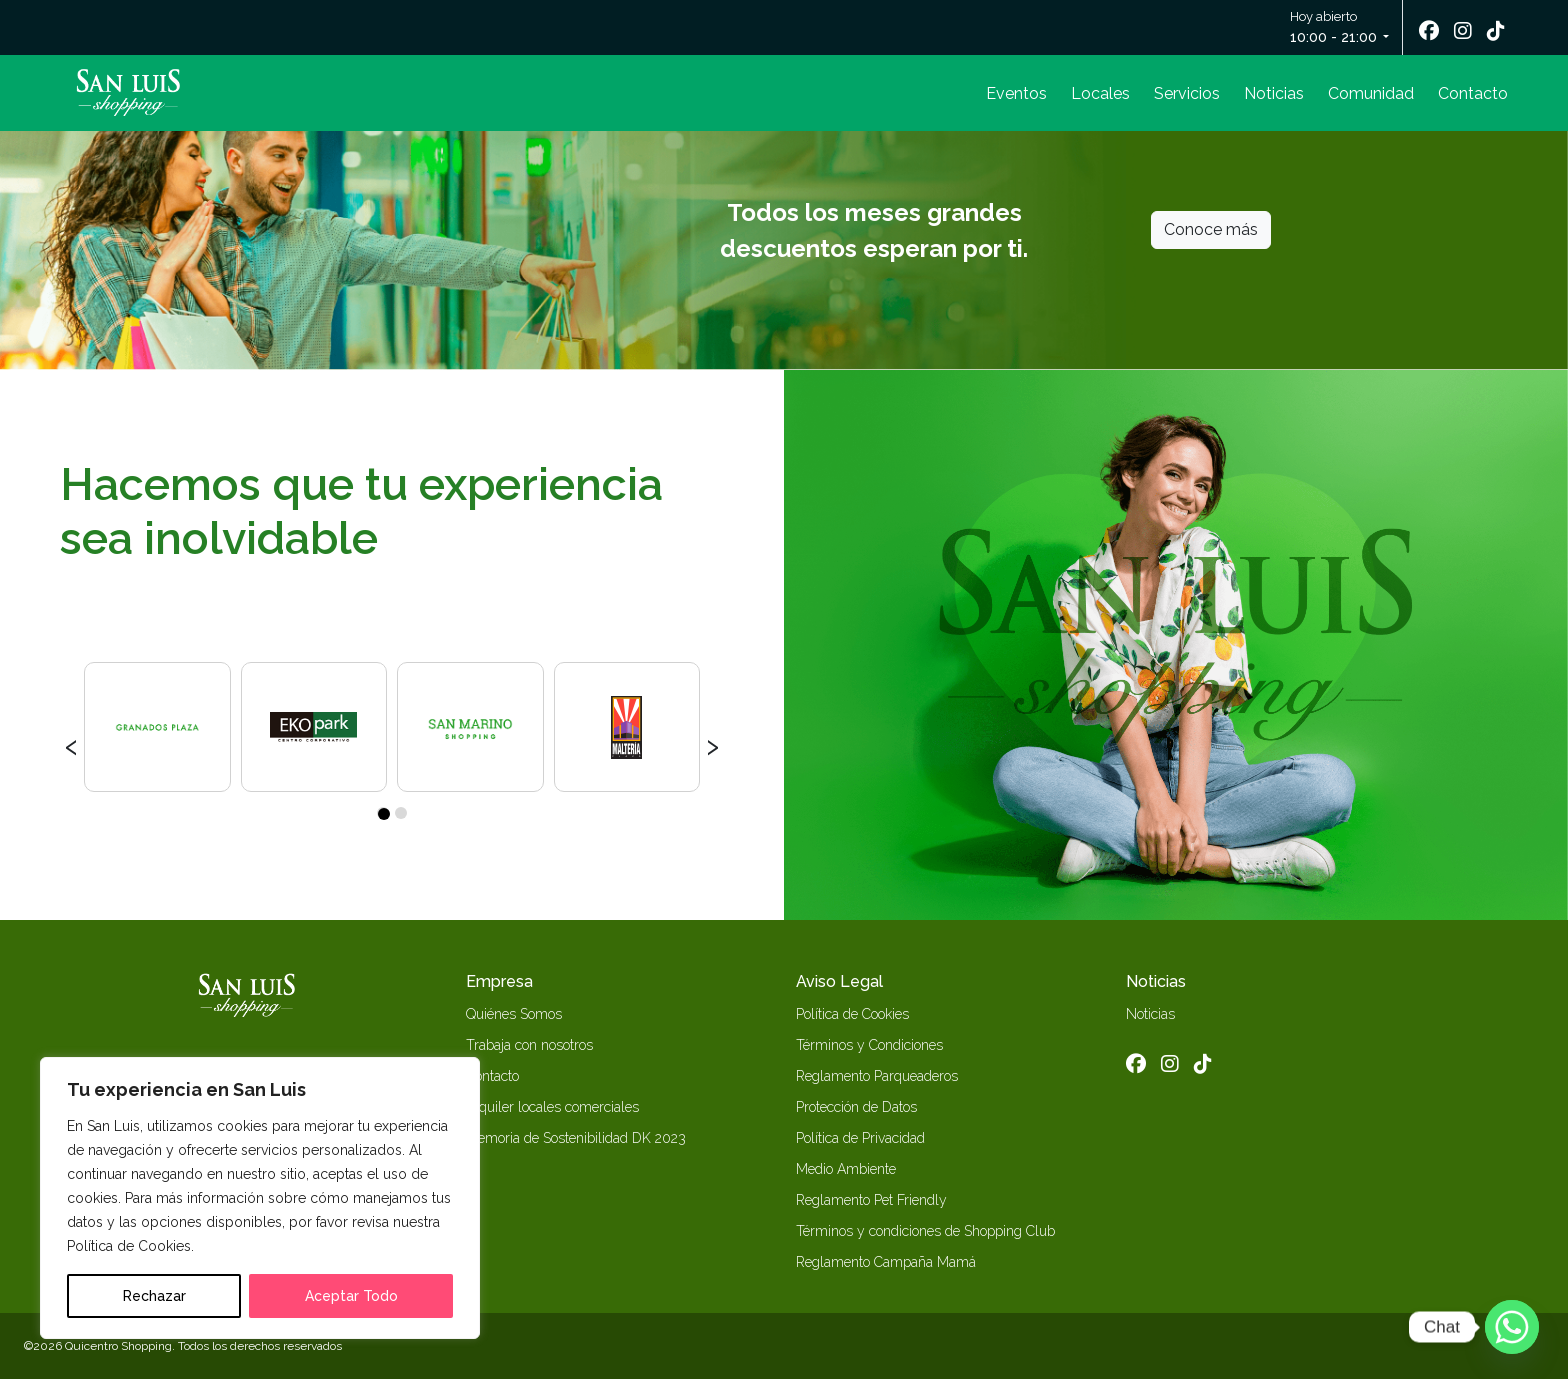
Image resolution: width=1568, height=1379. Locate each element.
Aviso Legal (839, 981)
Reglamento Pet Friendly (871, 1200)
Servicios (1187, 93)
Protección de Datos (856, 1107)
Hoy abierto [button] (1335, 28)
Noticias (1274, 93)
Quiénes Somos (514, 1014)
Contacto (1473, 93)
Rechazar (154, 1296)
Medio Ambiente (846, 1169)
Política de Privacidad (860, 1138)
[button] (383, 813)
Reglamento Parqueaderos (877, 1076)
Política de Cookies (852, 1014)
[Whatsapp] (1512, 1327)
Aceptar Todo (351, 1296)
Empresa (499, 981)
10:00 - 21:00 (1333, 37)
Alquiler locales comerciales (552, 1107)
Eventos (1016, 93)
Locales (1100, 93)
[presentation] (71, 744)
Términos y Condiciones (869, 1045)
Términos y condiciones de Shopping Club (925, 1231)
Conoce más (1211, 229)
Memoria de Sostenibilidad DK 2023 (576, 1138)
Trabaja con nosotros (529, 1045)
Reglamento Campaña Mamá (886, 1262)
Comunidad (1371, 93)
